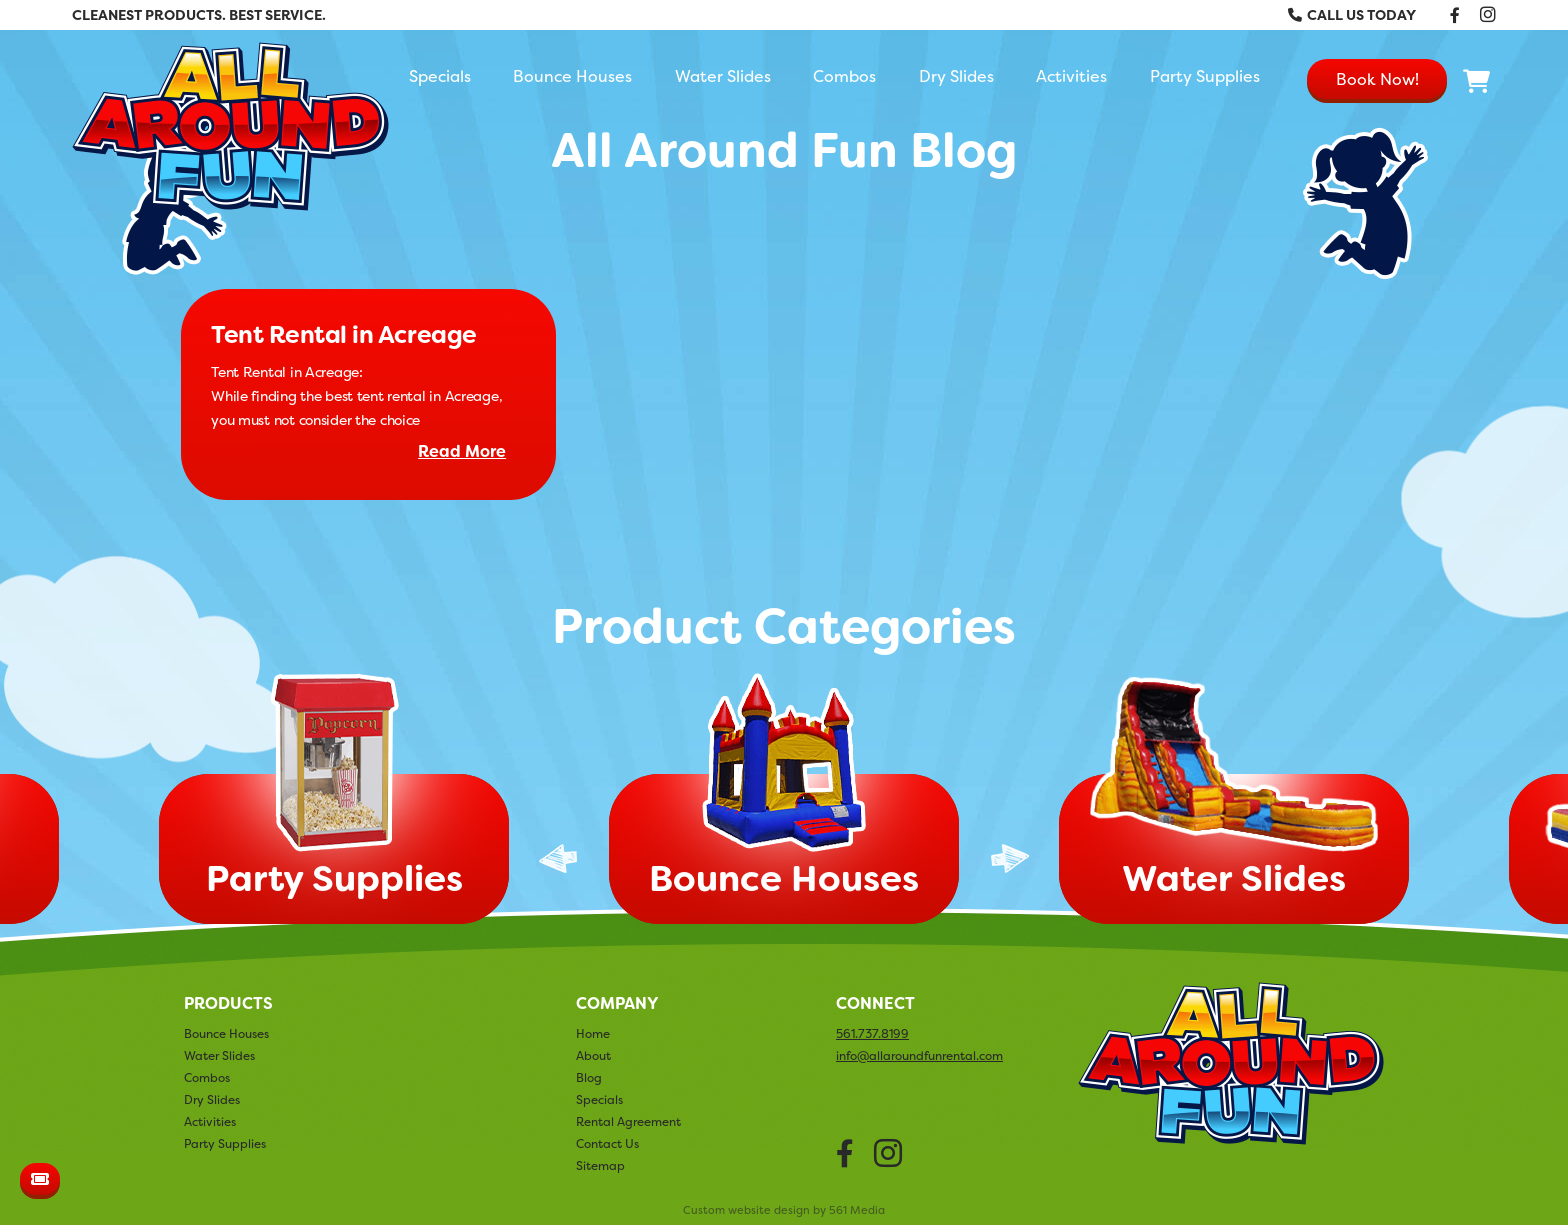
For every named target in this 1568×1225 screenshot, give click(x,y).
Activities (1071, 76)
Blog (589, 1077)
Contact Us (607, 1143)
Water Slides (723, 76)
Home (593, 1033)
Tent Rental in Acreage (343, 335)
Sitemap (600, 1165)
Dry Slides (956, 76)
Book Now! (1377, 79)
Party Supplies (1205, 76)
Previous (558, 858)
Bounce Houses (572, 76)
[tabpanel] (784, 804)
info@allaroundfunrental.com (919, 1056)
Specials (440, 76)
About (593, 1055)
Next (1010, 858)
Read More (462, 451)
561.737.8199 (872, 1034)
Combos (844, 76)
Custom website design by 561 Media (784, 1210)
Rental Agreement (628, 1121)
